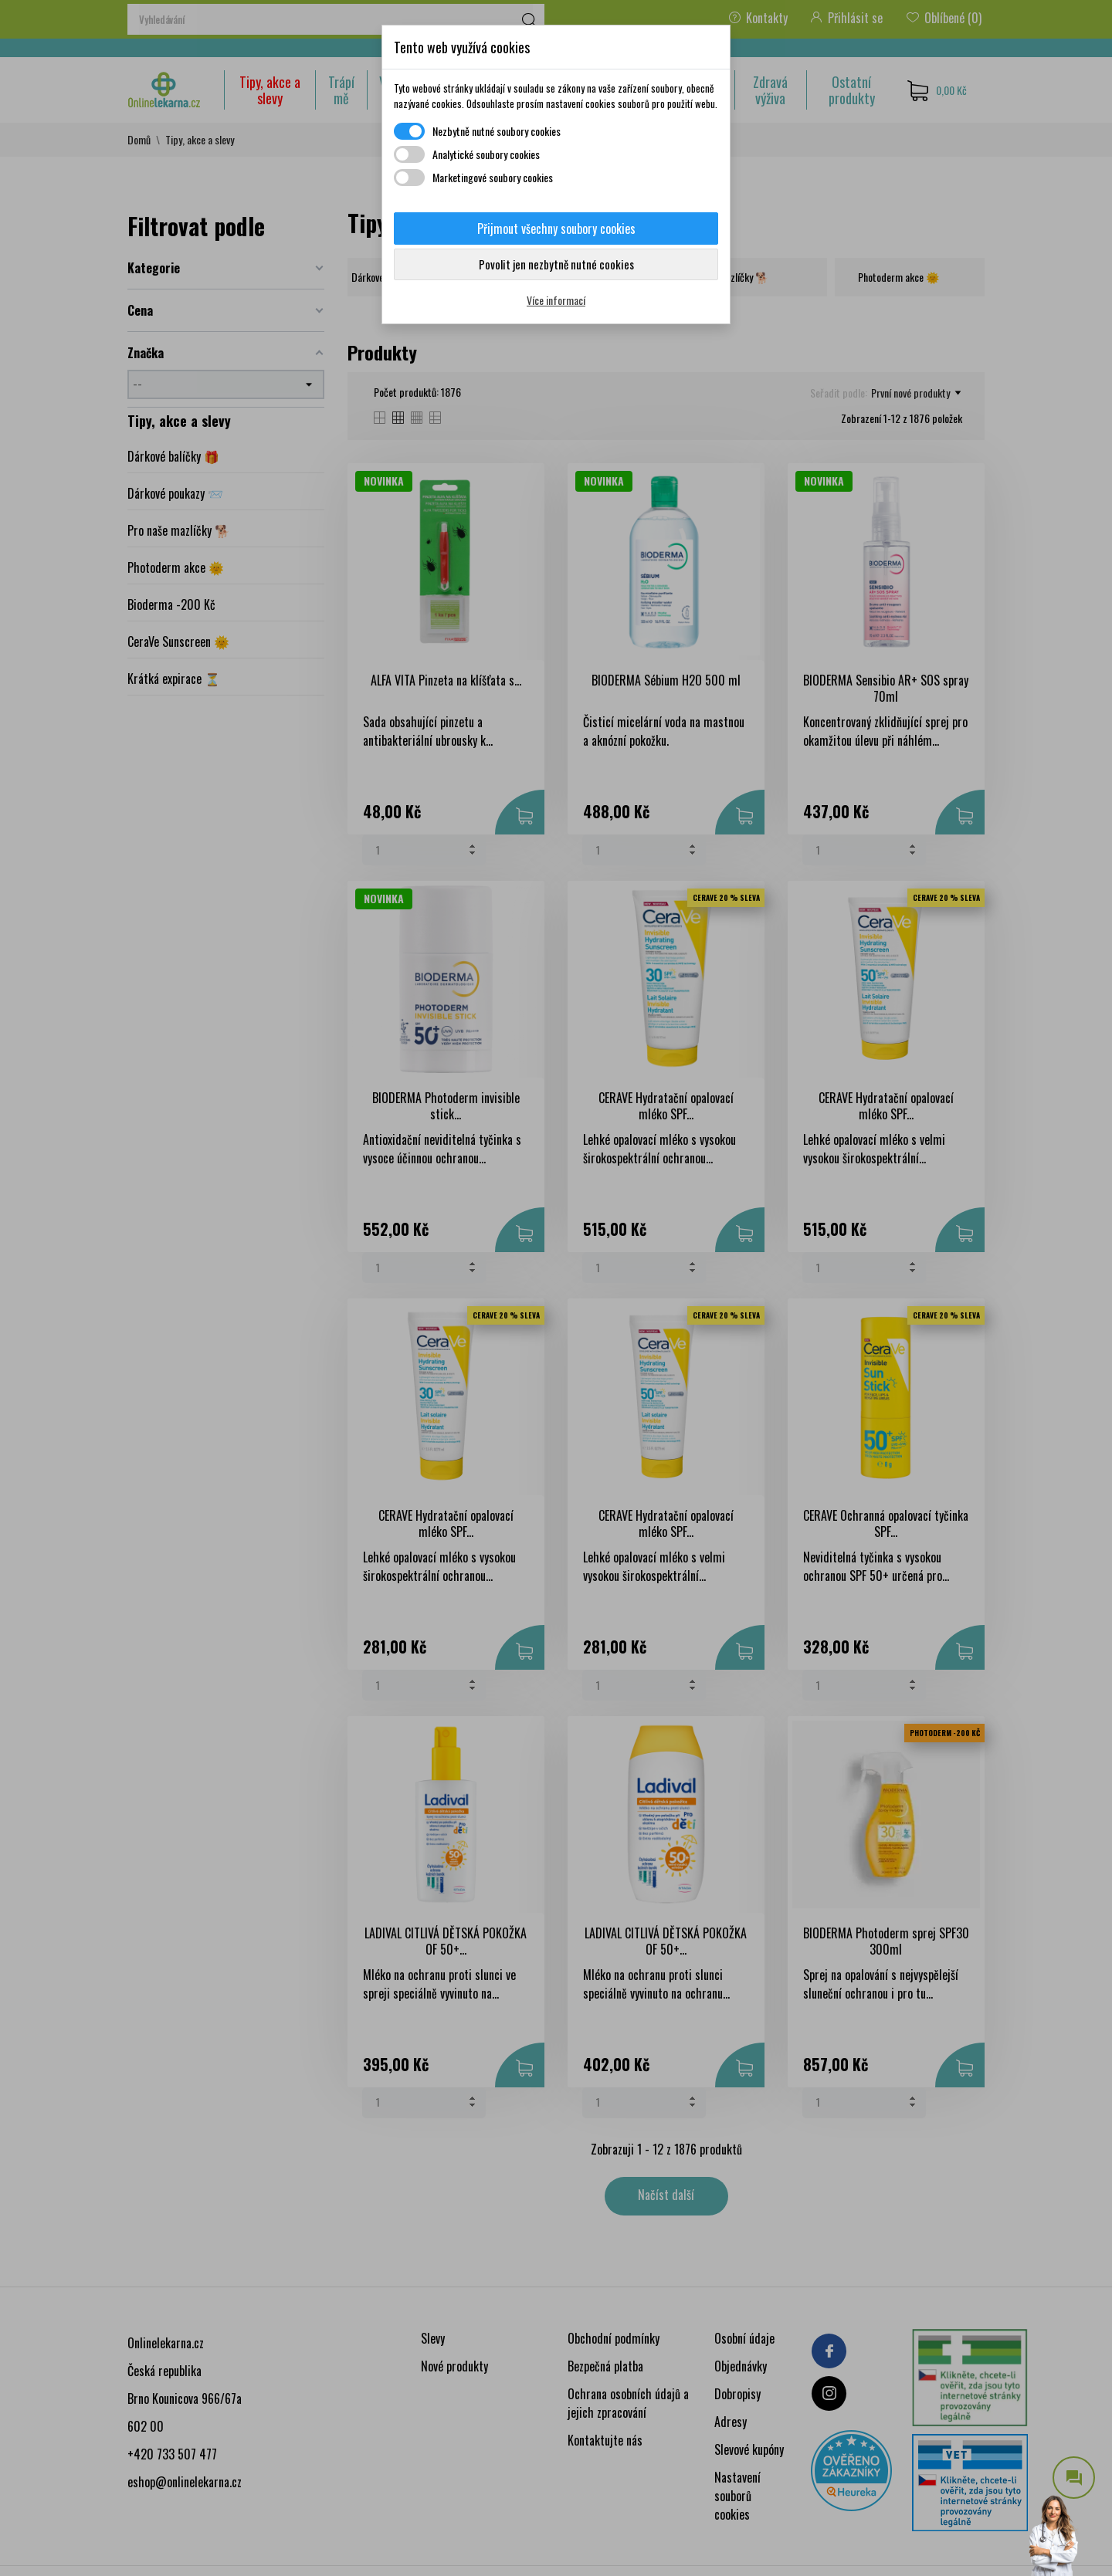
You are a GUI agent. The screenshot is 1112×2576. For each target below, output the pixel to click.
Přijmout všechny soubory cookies (556, 228)
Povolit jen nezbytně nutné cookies (556, 264)
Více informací (556, 300)
